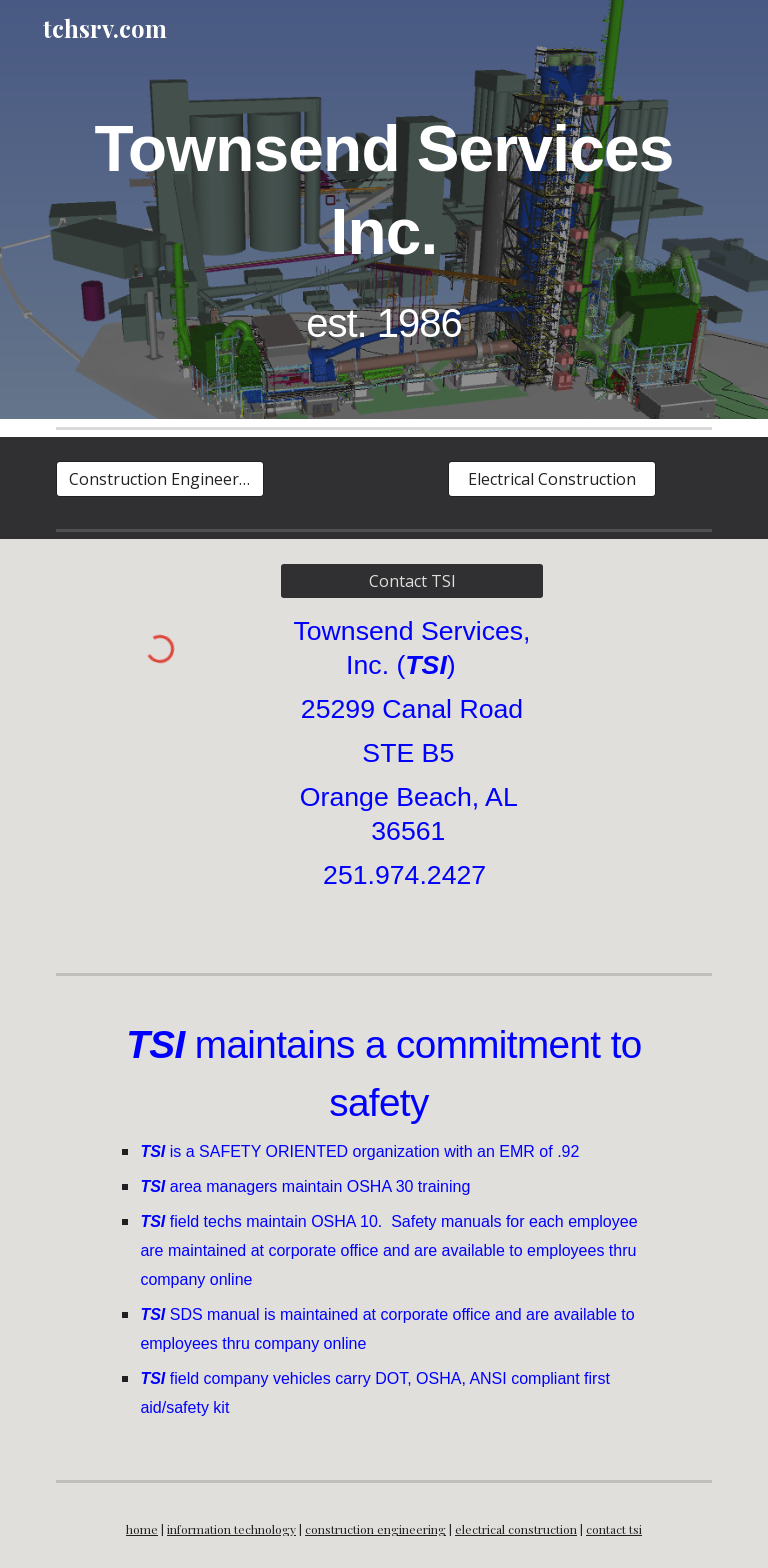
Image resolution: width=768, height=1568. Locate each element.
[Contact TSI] (411, 581)
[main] (383, 223)
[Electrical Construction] (551, 479)
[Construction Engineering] (159, 479)
